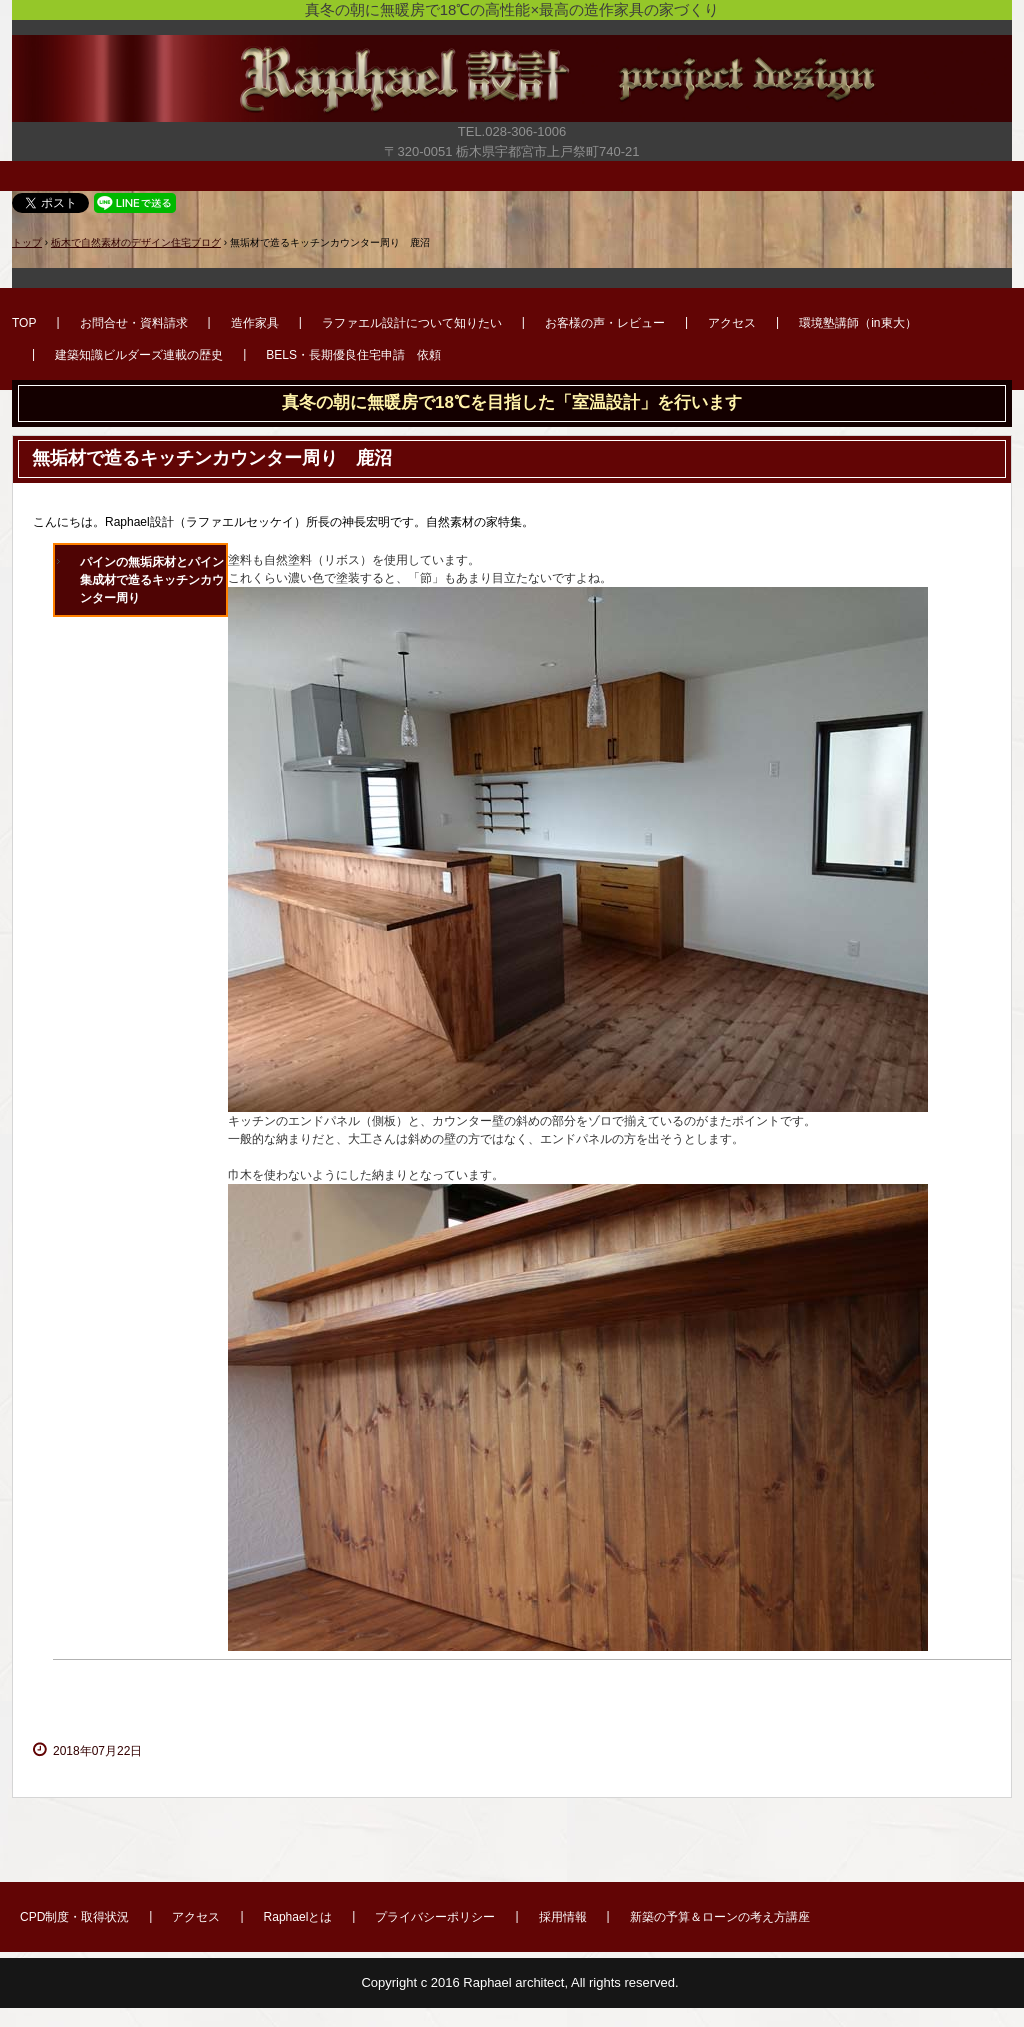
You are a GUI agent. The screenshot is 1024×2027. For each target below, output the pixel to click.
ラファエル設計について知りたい (412, 323)
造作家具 (255, 323)
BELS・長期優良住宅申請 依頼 (353, 355)
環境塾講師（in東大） (857, 323)
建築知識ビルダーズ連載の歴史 (139, 355)
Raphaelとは (298, 1917)
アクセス (732, 323)
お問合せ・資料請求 (134, 323)
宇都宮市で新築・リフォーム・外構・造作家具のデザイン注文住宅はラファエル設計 (512, 88)
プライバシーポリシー (435, 1917)
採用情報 (563, 1917)
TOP (24, 323)
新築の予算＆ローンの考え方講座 (720, 1917)
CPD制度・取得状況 (74, 1917)
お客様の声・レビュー (605, 323)
